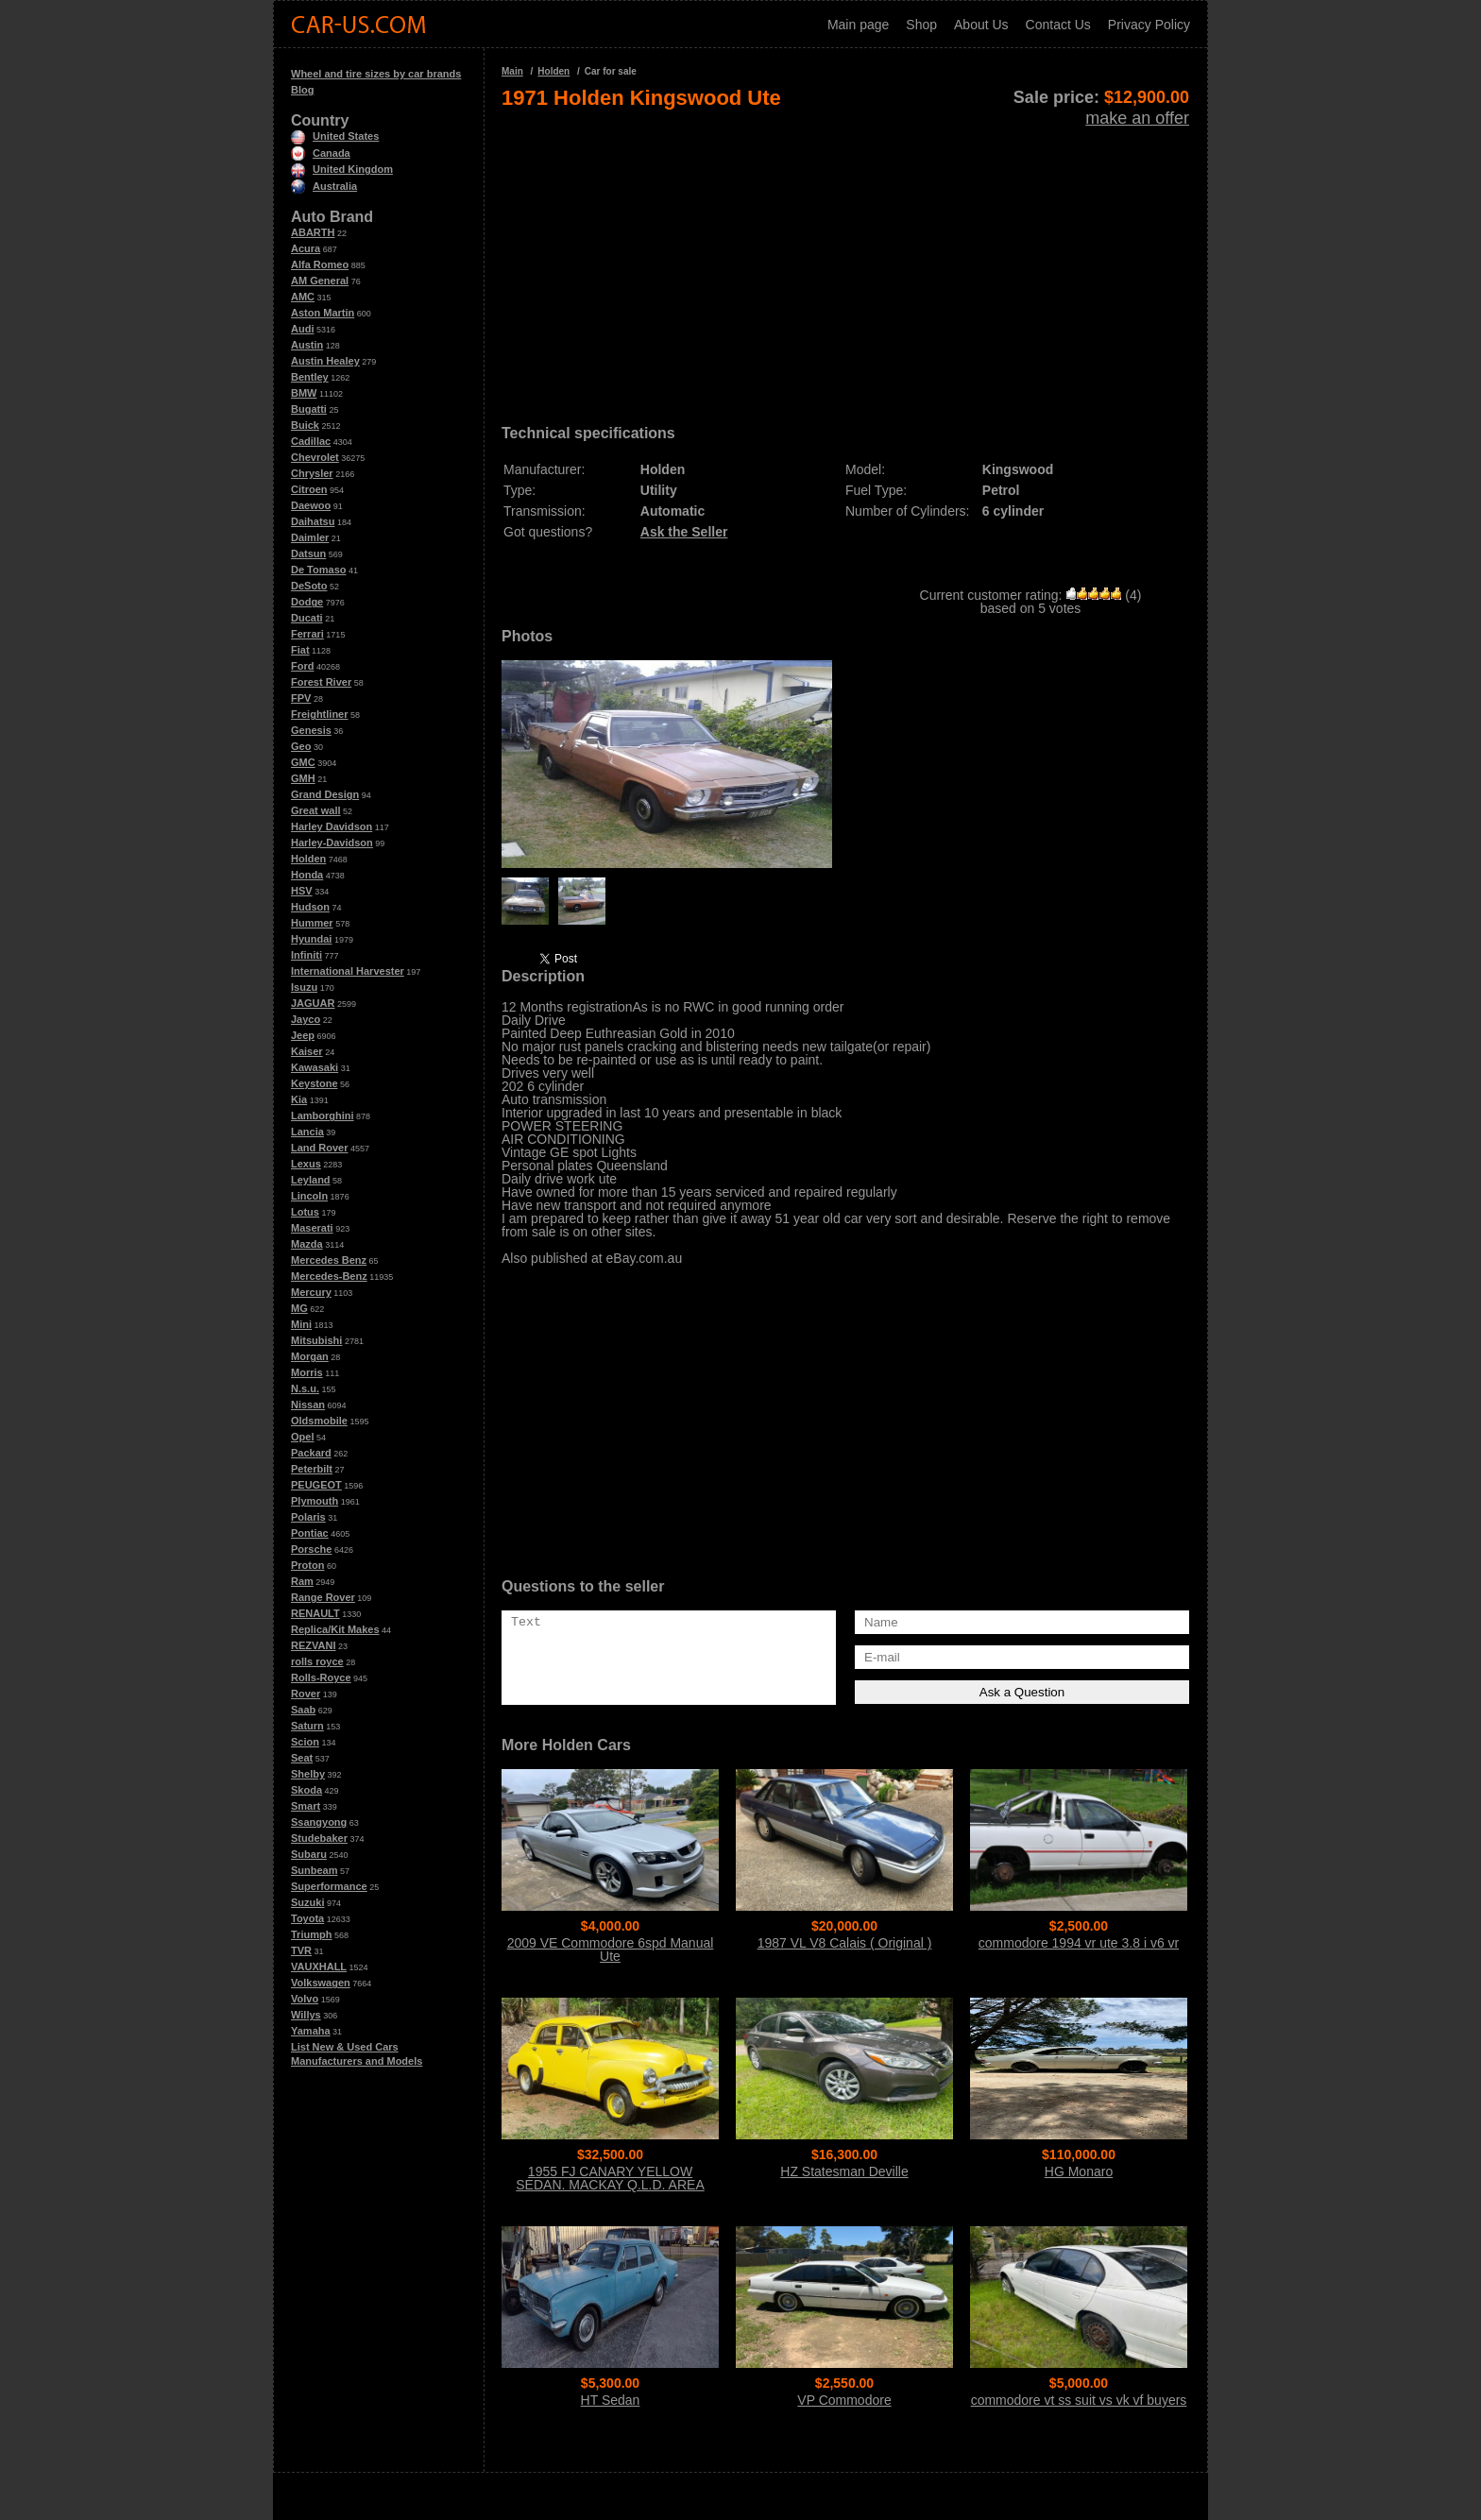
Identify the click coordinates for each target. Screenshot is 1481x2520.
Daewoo (311, 505)
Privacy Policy (1149, 24)
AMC (303, 296)
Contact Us (1058, 24)
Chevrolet (315, 457)
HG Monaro (1079, 2171)
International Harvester (347, 971)
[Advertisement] (845, 260)
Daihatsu (312, 521)
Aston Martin (322, 312)
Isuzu (304, 987)
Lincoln (309, 1195)
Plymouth (314, 1501)
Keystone (314, 1083)
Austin (307, 344)
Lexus (306, 1163)
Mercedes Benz (328, 1260)
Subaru (309, 1854)
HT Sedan (610, 2400)
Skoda (306, 1790)
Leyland (311, 1179)
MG (299, 1308)
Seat (302, 1757)
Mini (301, 1324)
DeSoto (309, 585)
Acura (305, 248)
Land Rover (320, 1147)
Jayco (305, 1019)
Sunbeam (314, 1870)
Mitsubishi (316, 1340)
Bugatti (309, 409)
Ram (302, 1581)
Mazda (307, 1244)
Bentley (310, 377)
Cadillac (311, 441)
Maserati (312, 1228)
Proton (307, 1565)
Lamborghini (322, 1115)
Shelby (308, 1773)
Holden (308, 858)
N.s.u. (305, 1388)
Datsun (308, 553)
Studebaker (319, 1838)
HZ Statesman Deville (844, 2171)
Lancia (307, 1131)
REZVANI (313, 1645)
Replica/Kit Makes (335, 1629)
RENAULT (315, 1613)
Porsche (311, 1549)
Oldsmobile (319, 1420)
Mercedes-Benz (329, 1276)
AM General (320, 280)
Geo (301, 746)
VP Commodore (844, 2400)
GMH (303, 778)
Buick (305, 425)
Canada (320, 153)
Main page (858, 24)
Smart (305, 1806)
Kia (299, 1099)
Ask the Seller (684, 531)
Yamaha (311, 2030)
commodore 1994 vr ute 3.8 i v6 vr (1079, 1943)
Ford (302, 666)
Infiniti (306, 955)
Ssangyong (319, 1822)
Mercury (311, 1292)
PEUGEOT (316, 1484)
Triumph (311, 1934)
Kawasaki (314, 1067)
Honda (307, 874)
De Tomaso (318, 569)
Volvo (304, 1998)
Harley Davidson (331, 826)
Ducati (307, 617)
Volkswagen (320, 1982)
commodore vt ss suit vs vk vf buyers (1079, 2400)
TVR (301, 1950)
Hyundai (311, 939)
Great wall (316, 810)
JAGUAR (312, 1003)
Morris (307, 1372)
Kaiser (307, 1051)
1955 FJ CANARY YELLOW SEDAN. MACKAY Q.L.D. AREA (610, 2178)
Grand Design (325, 794)
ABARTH (312, 232)
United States (335, 136)
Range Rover (323, 1597)
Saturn (307, 1725)
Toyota (307, 1918)
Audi (302, 328)
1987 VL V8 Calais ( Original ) (845, 1943)
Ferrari (307, 633)
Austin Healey (325, 360)
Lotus (305, 1211)
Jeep (303, 1035)
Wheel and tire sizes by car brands (376, 73)
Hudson (310, 906)
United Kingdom (342, 169)
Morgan (310, 1356)
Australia (324, 186)
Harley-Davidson (332, 842)
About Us (981, 24)
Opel (302, 1436)
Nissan (308, 1404)
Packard (311, 1452)
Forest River (321, 682)
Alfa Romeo (320, 264)
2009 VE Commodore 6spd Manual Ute (610, 1949)
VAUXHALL (319, 1966)
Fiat (300, 650)
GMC (303, 762)
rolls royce (317, 1661)
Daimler (310, 537)
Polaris (308, 1517)
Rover (305, 1693)
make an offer (1137, 118)
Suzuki (307, 1902)
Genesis (311, 730)
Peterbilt (311, 1468)
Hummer (312, 922)
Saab (303, 1709)
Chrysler (312, 473)
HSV (302, 890)
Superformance (329, 1886)
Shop (921, 24)
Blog (302, 89)
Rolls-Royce (321, 1677)
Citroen (309, 489)
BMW (304, 393)
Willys (306, 2014)
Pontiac (310, 1533)
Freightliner (320, 714)
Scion (305, 1741)
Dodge (307, 601)
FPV (301, 698)
